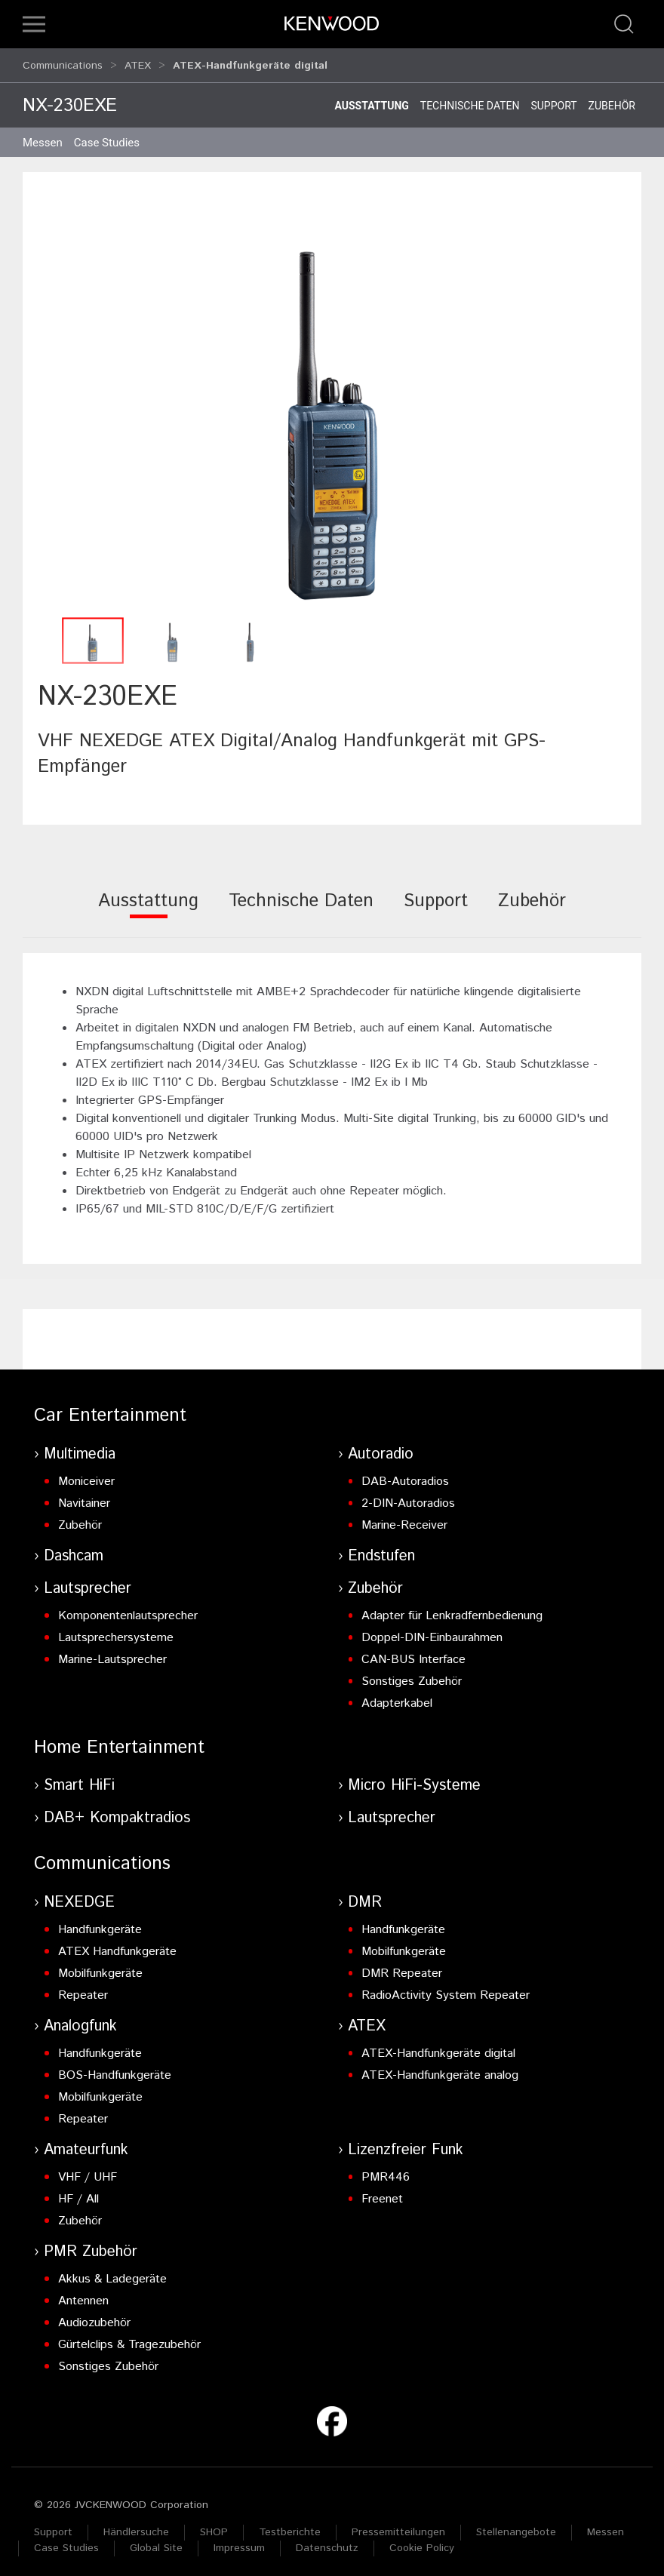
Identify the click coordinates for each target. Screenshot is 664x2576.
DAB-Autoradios (405, 1474)
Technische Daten (470, 99)
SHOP (214, 2525)
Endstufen (381, 1549)
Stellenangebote (516, 2525)
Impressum (239, 2541)
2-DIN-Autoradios (408, 1496)
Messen (43, 136)
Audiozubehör (94, 2316)
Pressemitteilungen (398, 2525)
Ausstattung (371, 99)
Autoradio (380, 1448)
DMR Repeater (401, 1966)
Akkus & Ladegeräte (112, 2272)
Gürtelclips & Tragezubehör (129, 2338)
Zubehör (612, 99)
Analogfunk (80, 2019)
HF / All (78, 2192)
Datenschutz (327, 2541)
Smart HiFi (79, 1779)
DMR (365, 1896)
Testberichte (290, 2525)
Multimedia (79, 1448)
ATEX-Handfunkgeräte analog (439, 2068)
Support (553, 99)
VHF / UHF (87, 2170)
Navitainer (84, 1496)
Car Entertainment (110, 1409)
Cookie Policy (421, 2541)
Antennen (83, 2294)
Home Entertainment (119, 1741)
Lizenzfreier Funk (405, 2143)
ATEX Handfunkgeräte (117, 1945)
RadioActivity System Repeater (445, 1988)
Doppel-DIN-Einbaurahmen (432, 1631)
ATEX (137, 61)
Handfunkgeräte (100, 1923)
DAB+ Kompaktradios (117, 1811)
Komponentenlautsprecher (128, 1609)
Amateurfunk (86, 2143)
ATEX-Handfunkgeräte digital (438, 2046)
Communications (63, 61)
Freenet (382, 2192)
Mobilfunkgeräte (100, 1966)
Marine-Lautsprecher (112, 1652)
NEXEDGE (79, 1896)
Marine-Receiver (404, 1518)
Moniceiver (86, 1474)
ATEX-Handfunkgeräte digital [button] (250, 61)
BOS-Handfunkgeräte (114, 2068)
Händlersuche (136, 2525)
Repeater (83, 1988)
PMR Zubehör (90, 2245)
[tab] (148, 904)
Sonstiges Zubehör (411, 1674)
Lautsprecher (87, 1582)
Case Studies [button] (107, 136)
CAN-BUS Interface (413, 1652)
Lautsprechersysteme (116, 1631)
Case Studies (66, 2541)
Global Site (156, 2541)
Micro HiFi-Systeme (414, 1779)
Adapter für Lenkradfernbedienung (452, 1609)
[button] (34, 24)
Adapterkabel (396, 1696)
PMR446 (385, 2170)
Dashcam (73, 1549)
